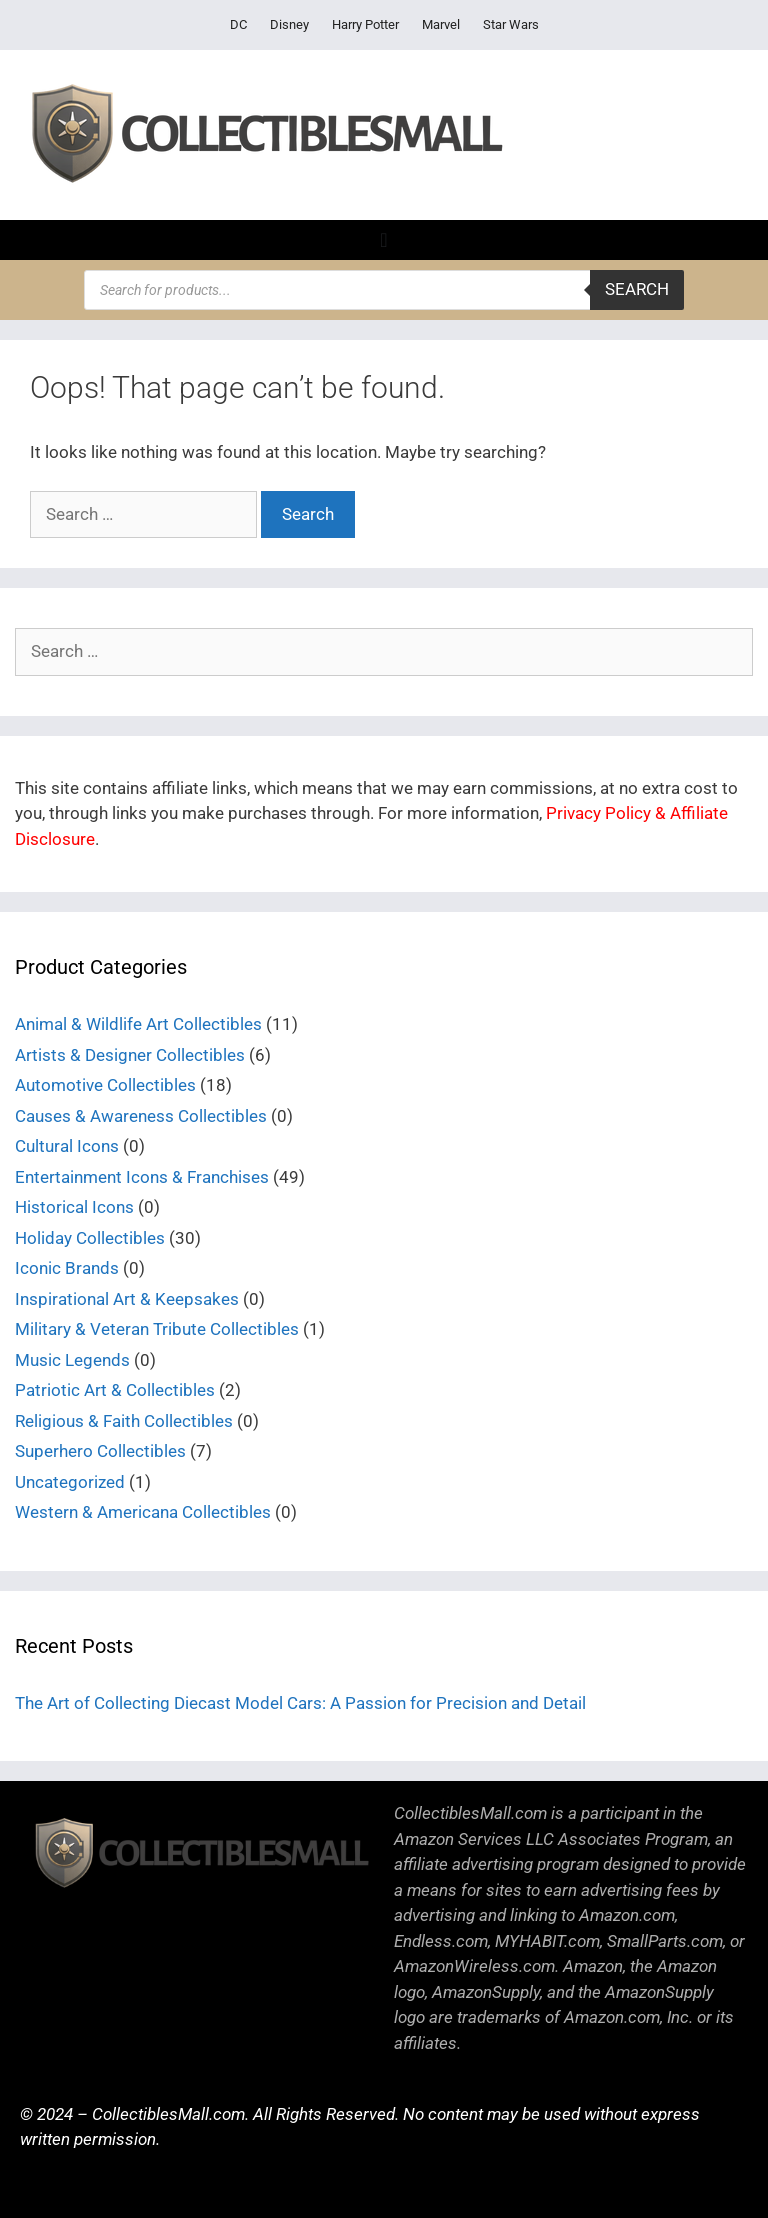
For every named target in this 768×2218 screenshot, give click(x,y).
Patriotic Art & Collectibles (115, 1390)
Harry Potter (365, 24)
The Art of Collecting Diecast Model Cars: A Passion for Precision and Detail (300, 1703)
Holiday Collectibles (90, 1238)
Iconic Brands (67, 1268)
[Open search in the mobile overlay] (384, 290)
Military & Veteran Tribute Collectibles (157, 1329)
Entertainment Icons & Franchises (142, 1177)
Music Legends (72, 1360)
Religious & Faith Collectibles (124, 1421)
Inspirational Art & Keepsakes (127, 1299)
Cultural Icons (67, 1146)
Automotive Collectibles (105, 1085)
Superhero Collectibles (100, 1451)
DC (238, 24)
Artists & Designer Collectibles (130, 1055)
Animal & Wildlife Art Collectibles (138, 1024)
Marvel (441, 24)
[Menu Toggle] (383, 240)
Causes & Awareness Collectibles (141, 1116)
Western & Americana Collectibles (143, 1512)
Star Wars (511, 24)
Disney (289, 24)
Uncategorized (70, 1482)
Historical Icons (74, 1207)
